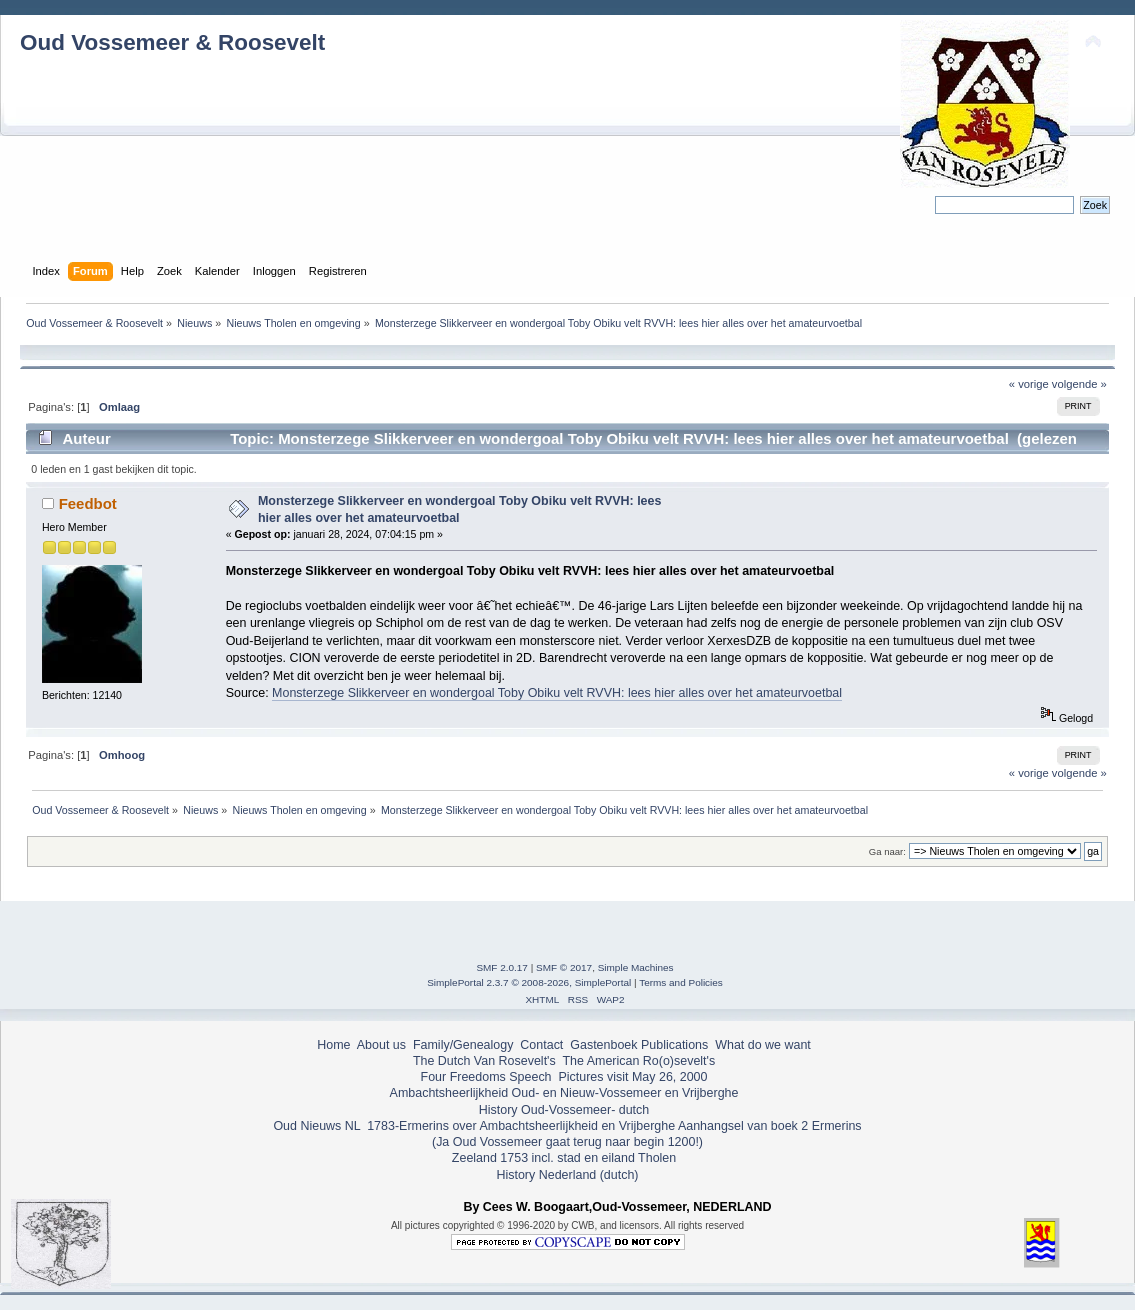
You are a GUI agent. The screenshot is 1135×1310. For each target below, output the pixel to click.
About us (381, 1045)
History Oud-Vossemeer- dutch (564, 1110)
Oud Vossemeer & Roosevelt (172, 42)
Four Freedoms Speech (486, 1077)
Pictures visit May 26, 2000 (632, 1077)
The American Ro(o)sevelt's (638, 1061)
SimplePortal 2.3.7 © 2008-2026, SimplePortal (529, 982)
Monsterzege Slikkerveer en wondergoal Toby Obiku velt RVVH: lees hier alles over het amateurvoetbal (557, 693)
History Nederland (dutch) (567, 1175)
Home (333, 1045)
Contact (541, 1045)
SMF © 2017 (564, 967)
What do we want (763, 1045)
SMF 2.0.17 (502, 967)
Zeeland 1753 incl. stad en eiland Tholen (564, 1158)
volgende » (1079, 384)
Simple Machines (636, 967)
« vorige (1029, 384)
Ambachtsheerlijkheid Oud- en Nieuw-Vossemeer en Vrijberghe (564, 1093)
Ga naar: (887, 851)
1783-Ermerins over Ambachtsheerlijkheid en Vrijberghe (519, 1126)
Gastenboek (603, 1045)
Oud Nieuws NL (316, 1126)
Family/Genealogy (463, 1045)
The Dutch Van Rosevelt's (484, 1061)
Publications (674, 1045)
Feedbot (88, 503)
